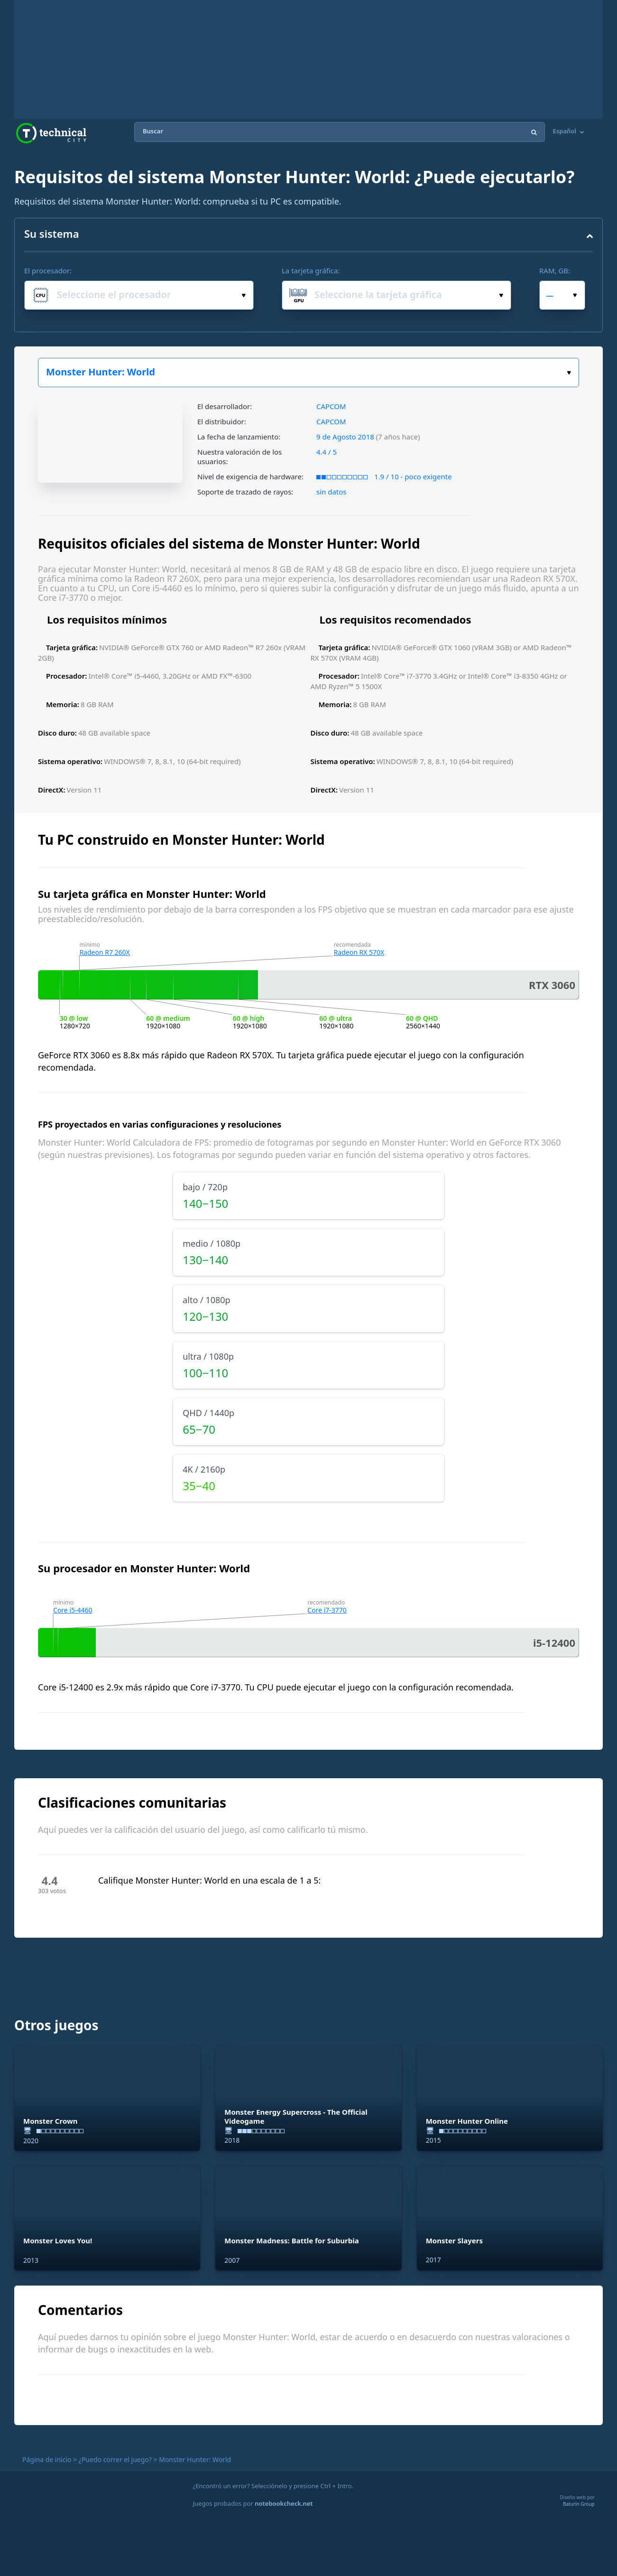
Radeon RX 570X (359, 952)
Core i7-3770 (327, 1610)
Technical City (51, 133)
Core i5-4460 (72, 1610)
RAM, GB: (554, 270)
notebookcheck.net (284, 2503)
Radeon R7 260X (104, 952)
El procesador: (48, 270)
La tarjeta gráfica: (311, 270)
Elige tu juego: (569, 372)
